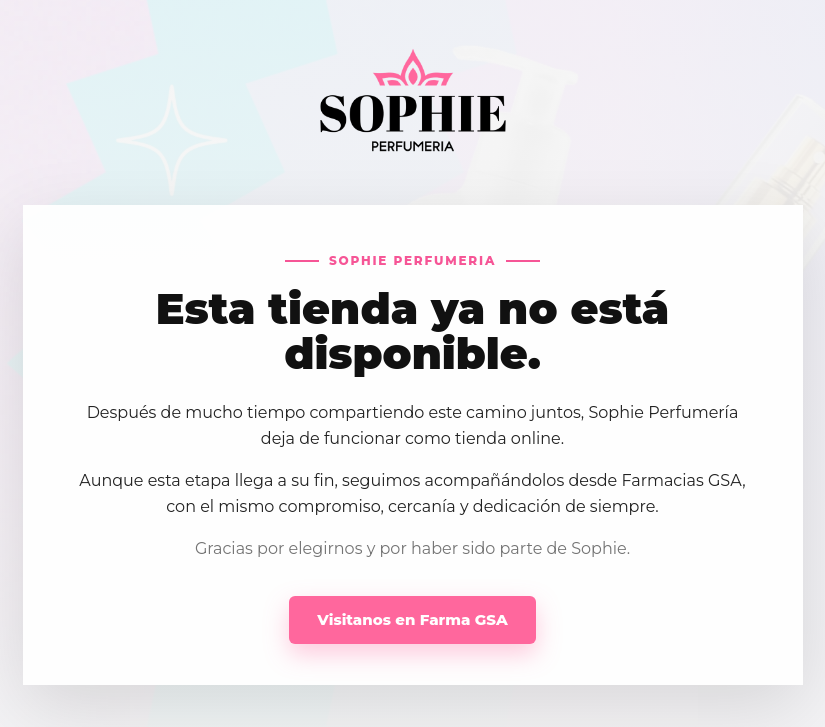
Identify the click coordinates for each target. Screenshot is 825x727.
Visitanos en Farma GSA (412, 619)
